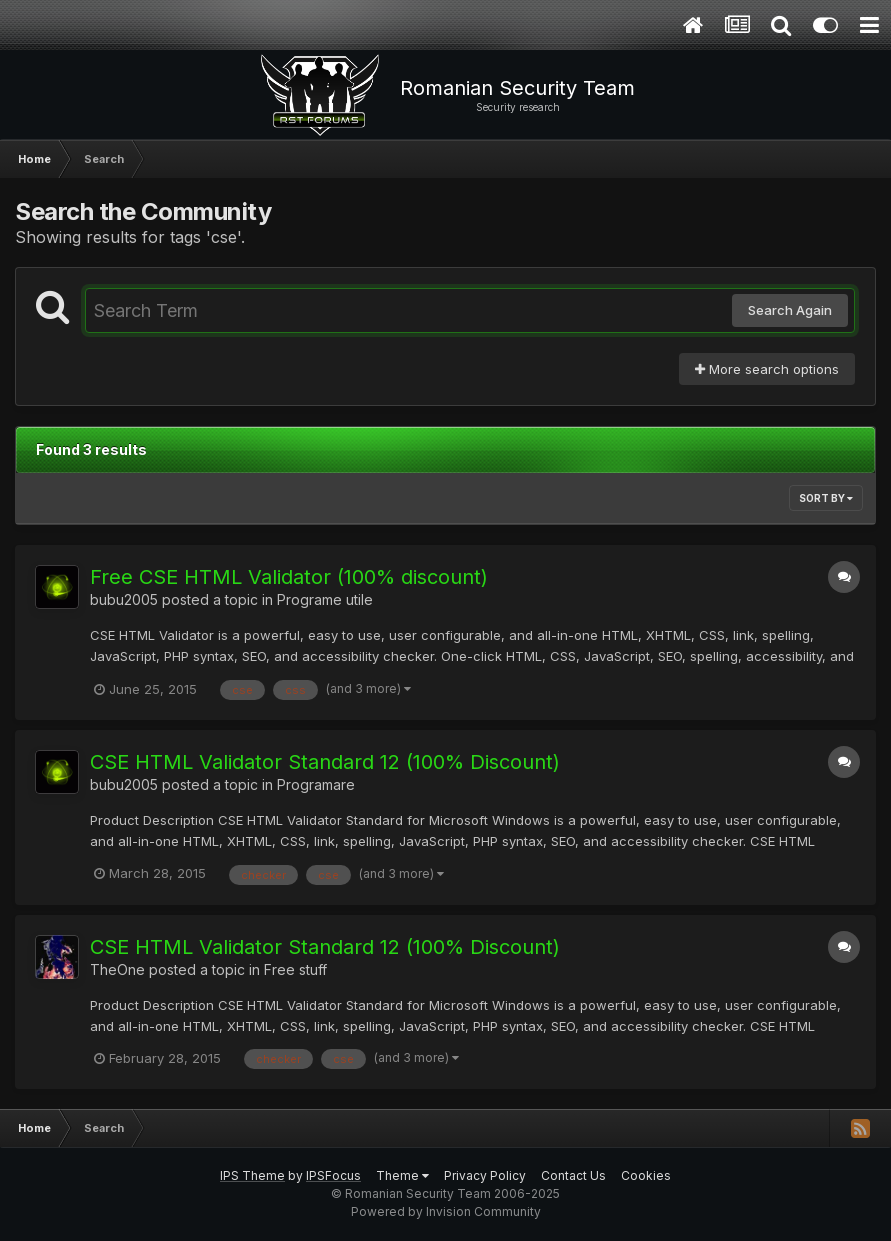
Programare (316, 784)
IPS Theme (252, 1175)
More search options (767, 369)
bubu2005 (124, 599)
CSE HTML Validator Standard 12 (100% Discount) (325, 762)
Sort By (826, 498)
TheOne (117, 969)
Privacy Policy (485, 1175)
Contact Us (573, 1175)
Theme (402, 1175)
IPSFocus (333, 1175)
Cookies (646, 1175)
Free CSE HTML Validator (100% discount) (289, 577)
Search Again (790, 310)
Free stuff (295, 969)
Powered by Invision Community (446, 1211)
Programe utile (325, 599)
